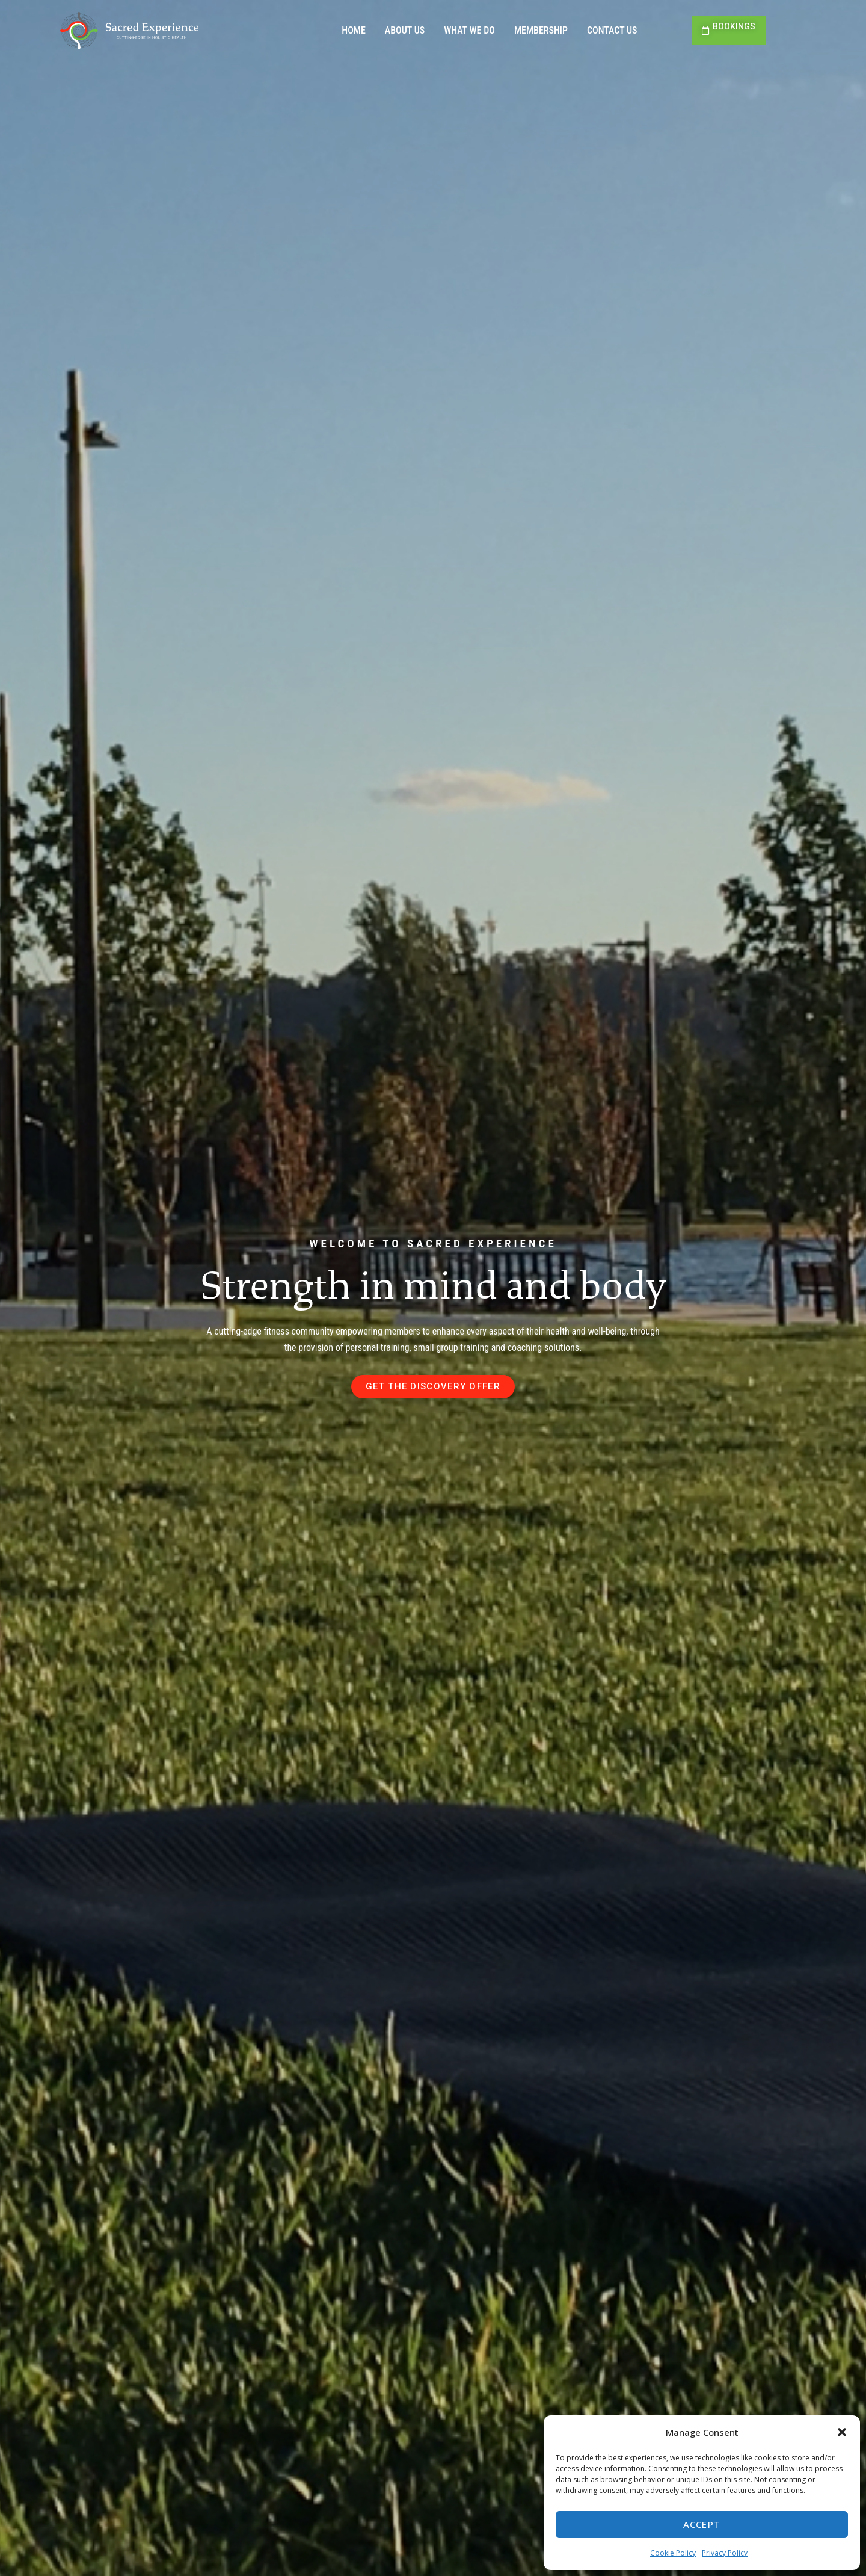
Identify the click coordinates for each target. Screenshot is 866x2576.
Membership (541, 30)
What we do (469, 30)
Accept (702, 2524)
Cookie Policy (673, 2553)
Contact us (612, 30)
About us (405, 30)
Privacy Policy (725, 2553)
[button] (842, 2432)
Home (354, 30)
